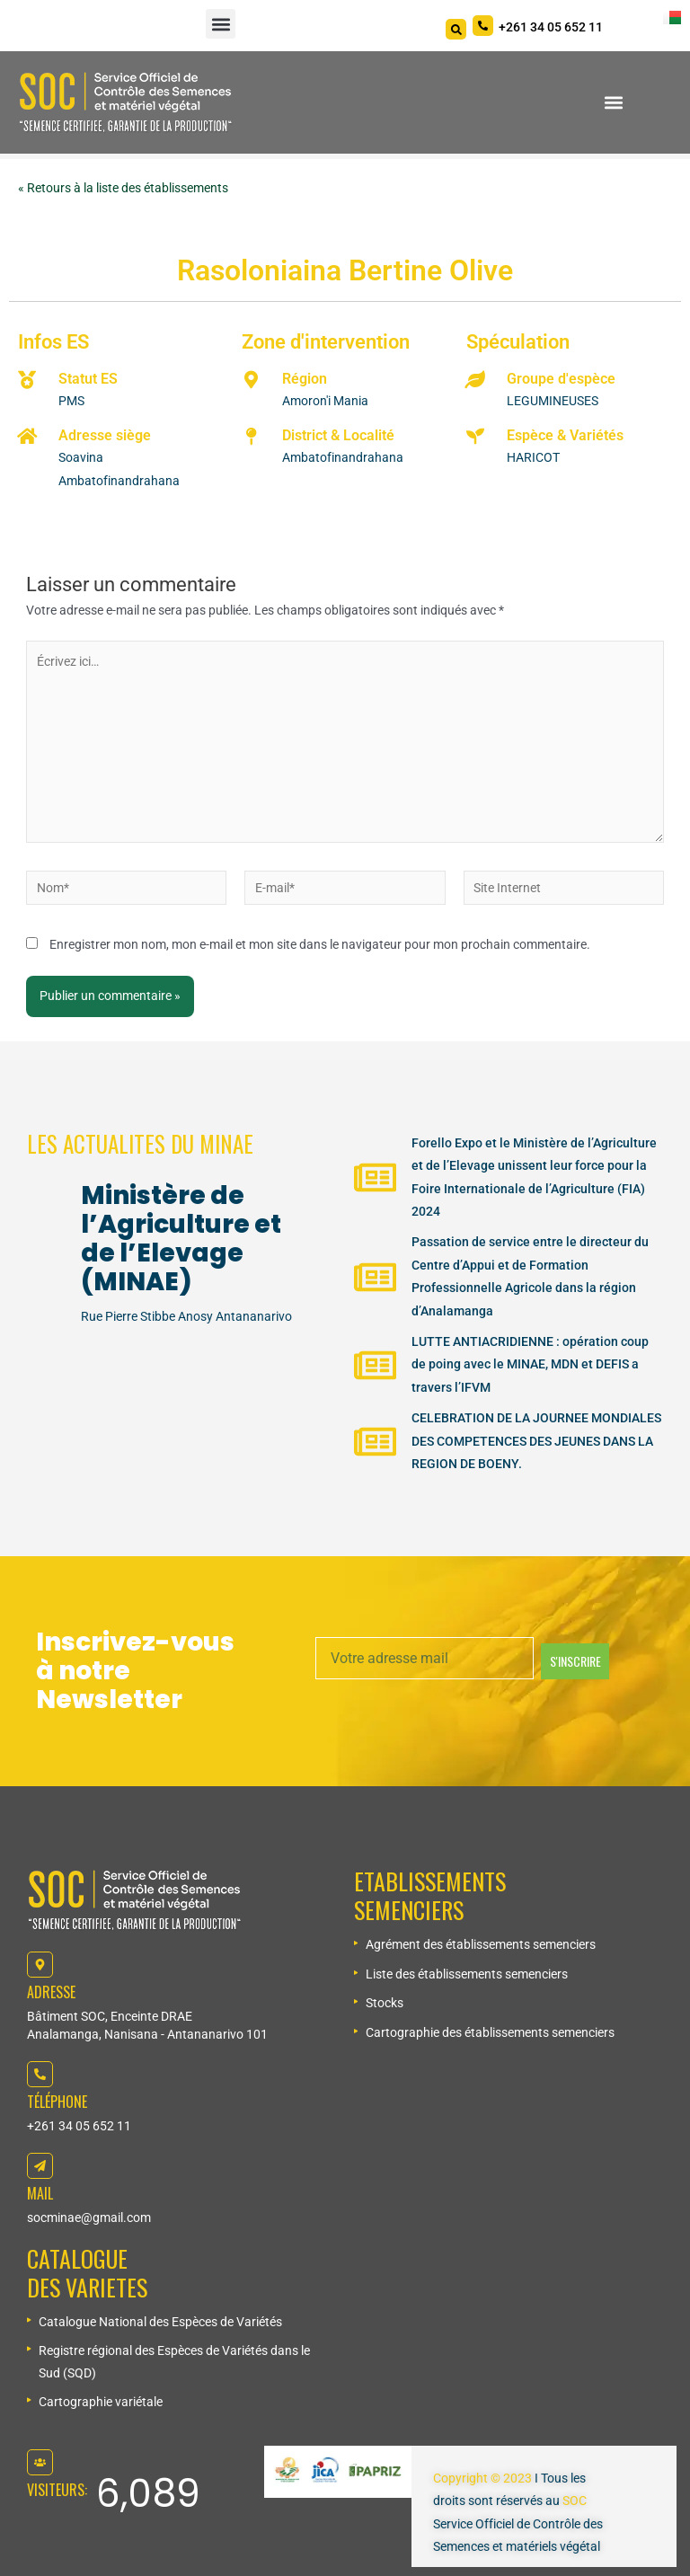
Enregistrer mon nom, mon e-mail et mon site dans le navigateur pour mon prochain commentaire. (319, 944)
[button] (220, 24)
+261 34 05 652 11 (79, 2126)
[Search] (456, 29)
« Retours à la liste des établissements (123, 188)
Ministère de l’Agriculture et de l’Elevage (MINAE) (181, 1238)
